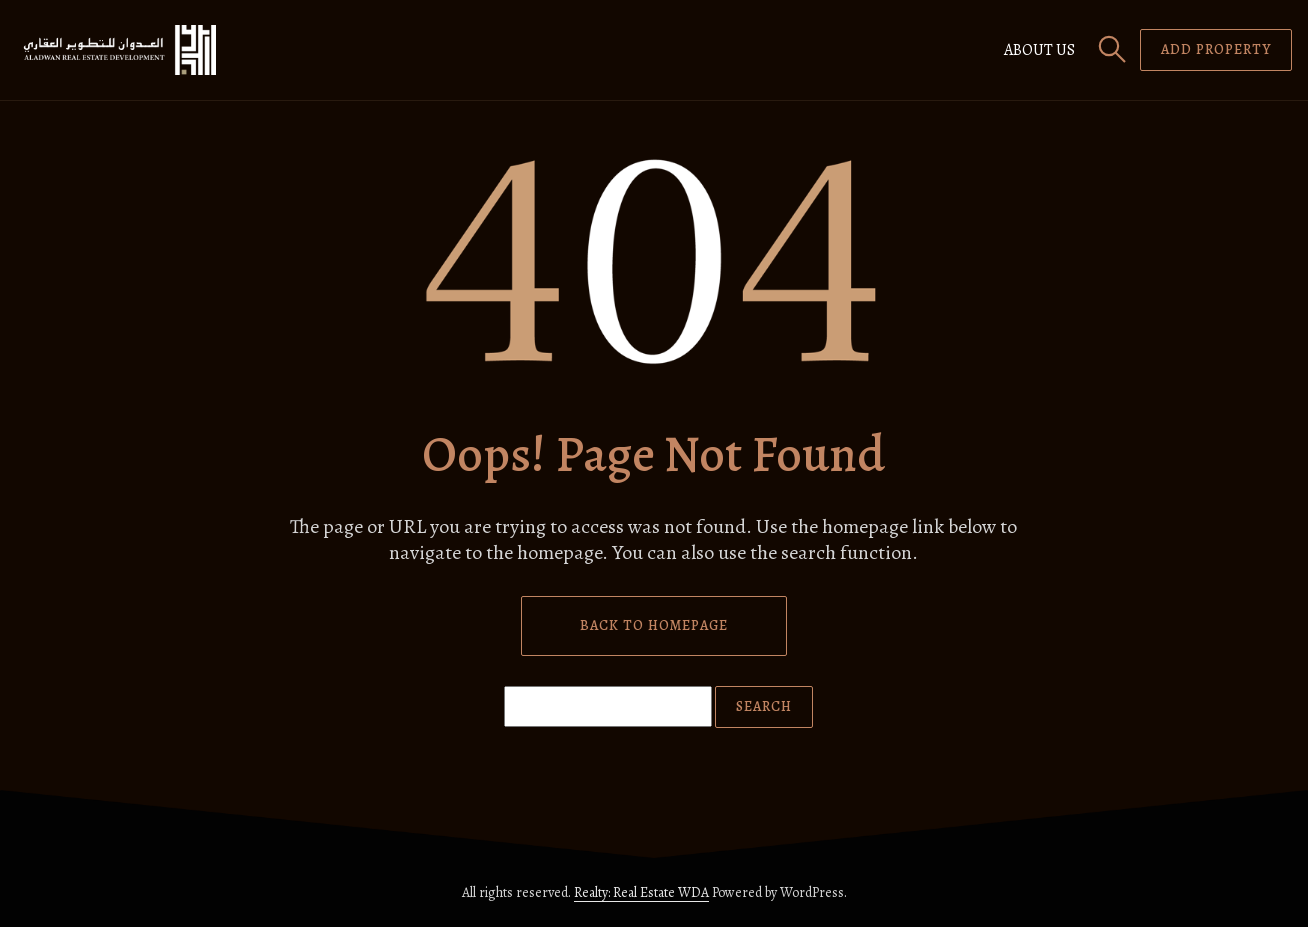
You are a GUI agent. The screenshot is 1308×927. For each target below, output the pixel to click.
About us (1039, 50)
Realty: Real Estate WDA (641, 892)
